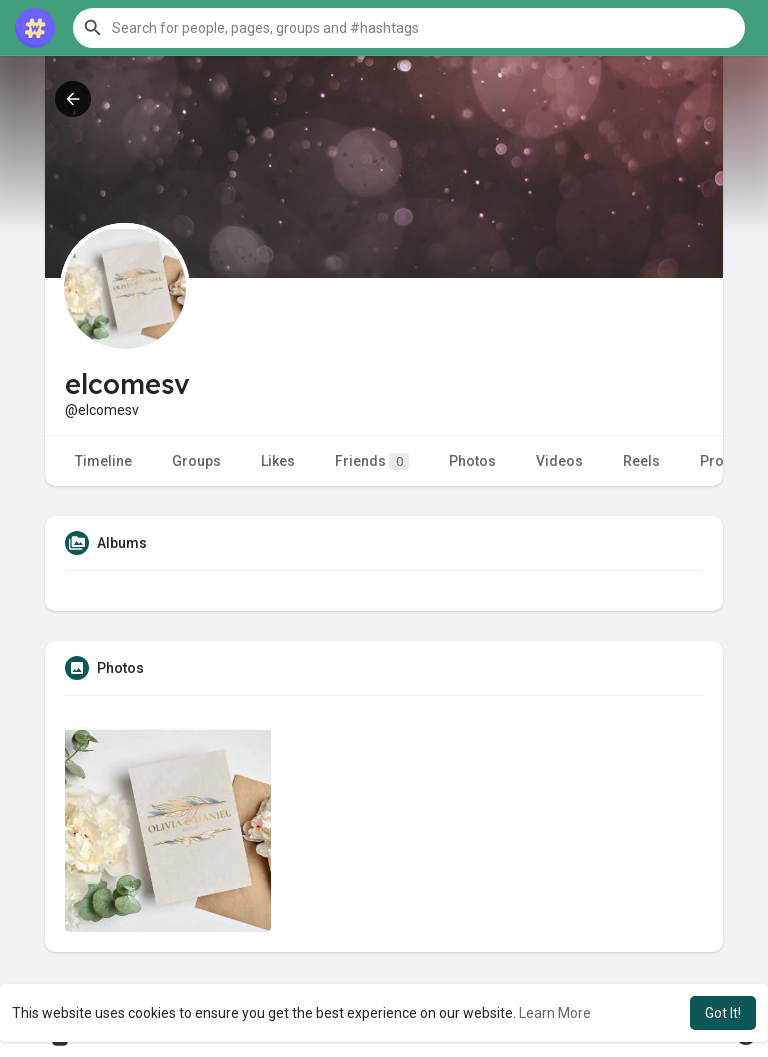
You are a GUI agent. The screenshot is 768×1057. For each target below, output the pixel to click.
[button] (409, 28)
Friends (372, 461)
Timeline (103, 461)
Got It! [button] (723, 1013)
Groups (196, 461)
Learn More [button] (555, 1013)
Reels (641, 461)
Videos (559, 461)
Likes (278, 461)
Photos (472, 461)
